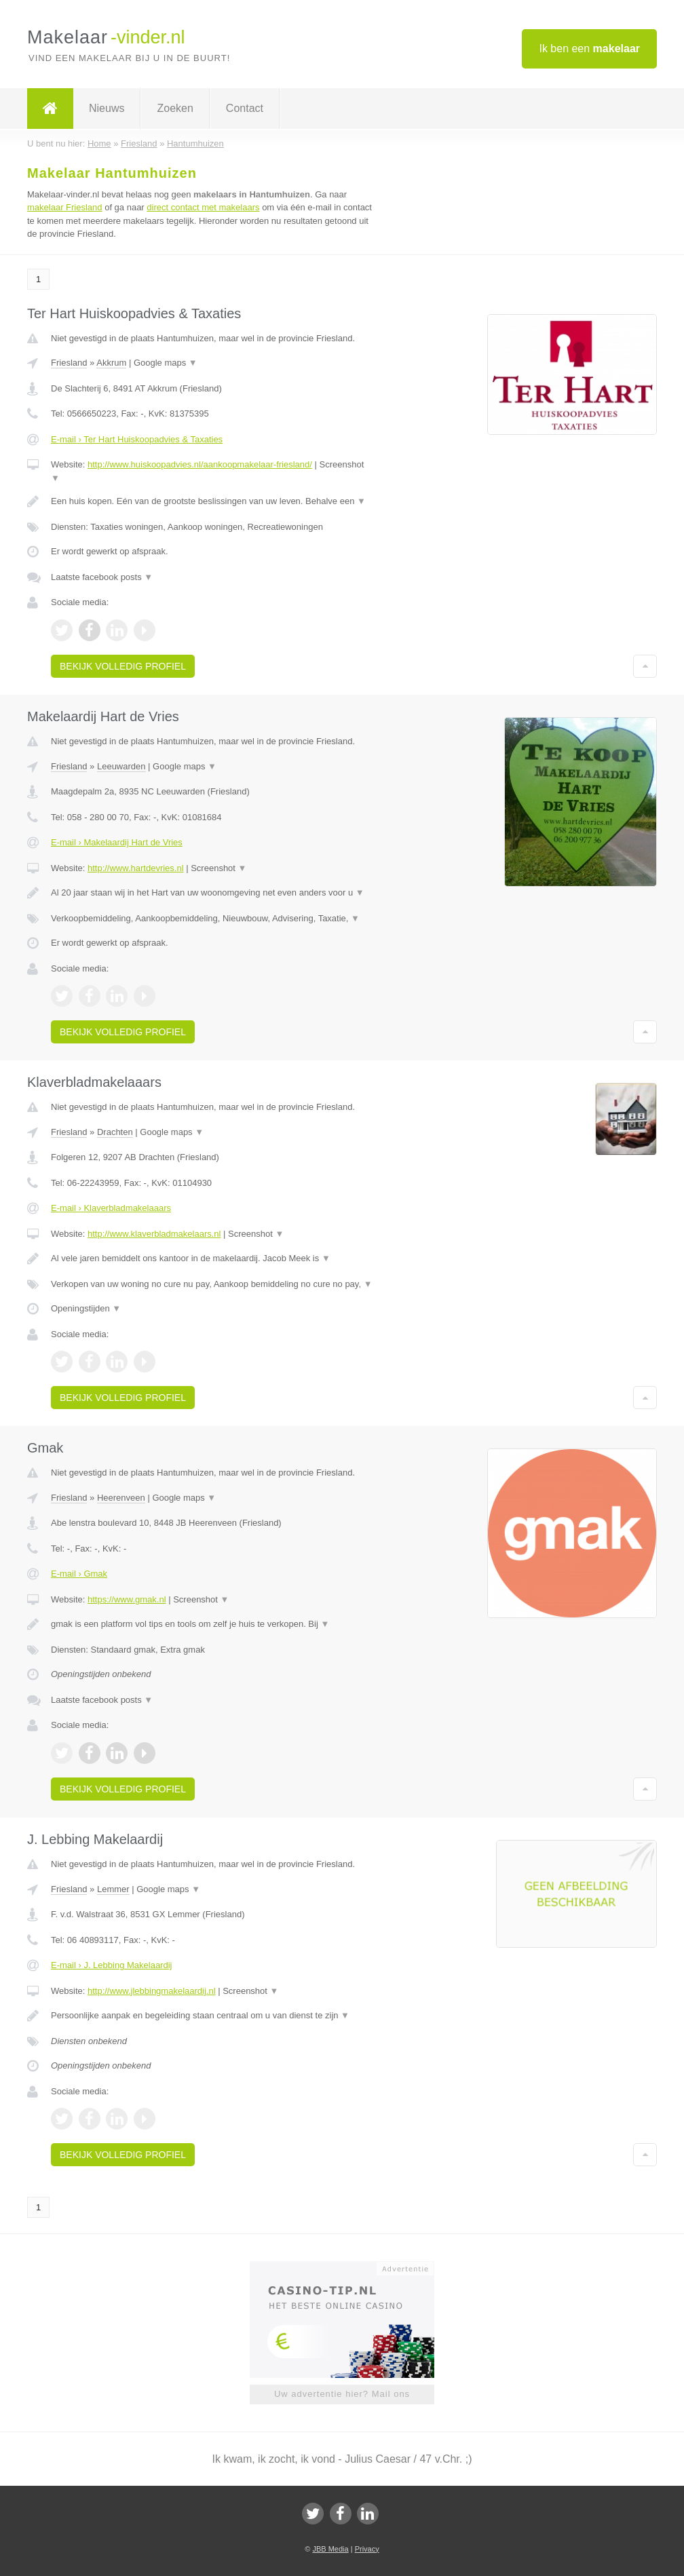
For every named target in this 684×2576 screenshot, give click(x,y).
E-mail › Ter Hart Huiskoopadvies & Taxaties (137, 439)
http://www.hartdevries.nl (136, 868)
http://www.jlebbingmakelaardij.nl (152, 1991)
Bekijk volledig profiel (123, 666)
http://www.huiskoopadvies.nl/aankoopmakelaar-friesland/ (200, 464)
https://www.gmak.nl (127, 1599)
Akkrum (111, 363)
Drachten (115, 1132)
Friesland (69, 363)
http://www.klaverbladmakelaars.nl (154, 1234)
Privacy (367, 2549)
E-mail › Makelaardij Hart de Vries (117, 842)
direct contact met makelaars (203, 207)
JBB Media (330, 2549)
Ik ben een (589, 48)
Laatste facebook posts (102, 577)
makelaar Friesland (64, 207)
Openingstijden (86, 1308)
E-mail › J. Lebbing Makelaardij (111, 1965)
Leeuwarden (121, 766)
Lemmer (113, 1889)
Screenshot (218, 868)
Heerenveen (121, 1498)
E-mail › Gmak (79, 1574)
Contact (244, 108)
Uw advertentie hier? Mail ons (342, 2394)
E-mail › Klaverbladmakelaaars (111, 1208)
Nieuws (106, 108)
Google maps (165, 363)
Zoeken (175, 108)
